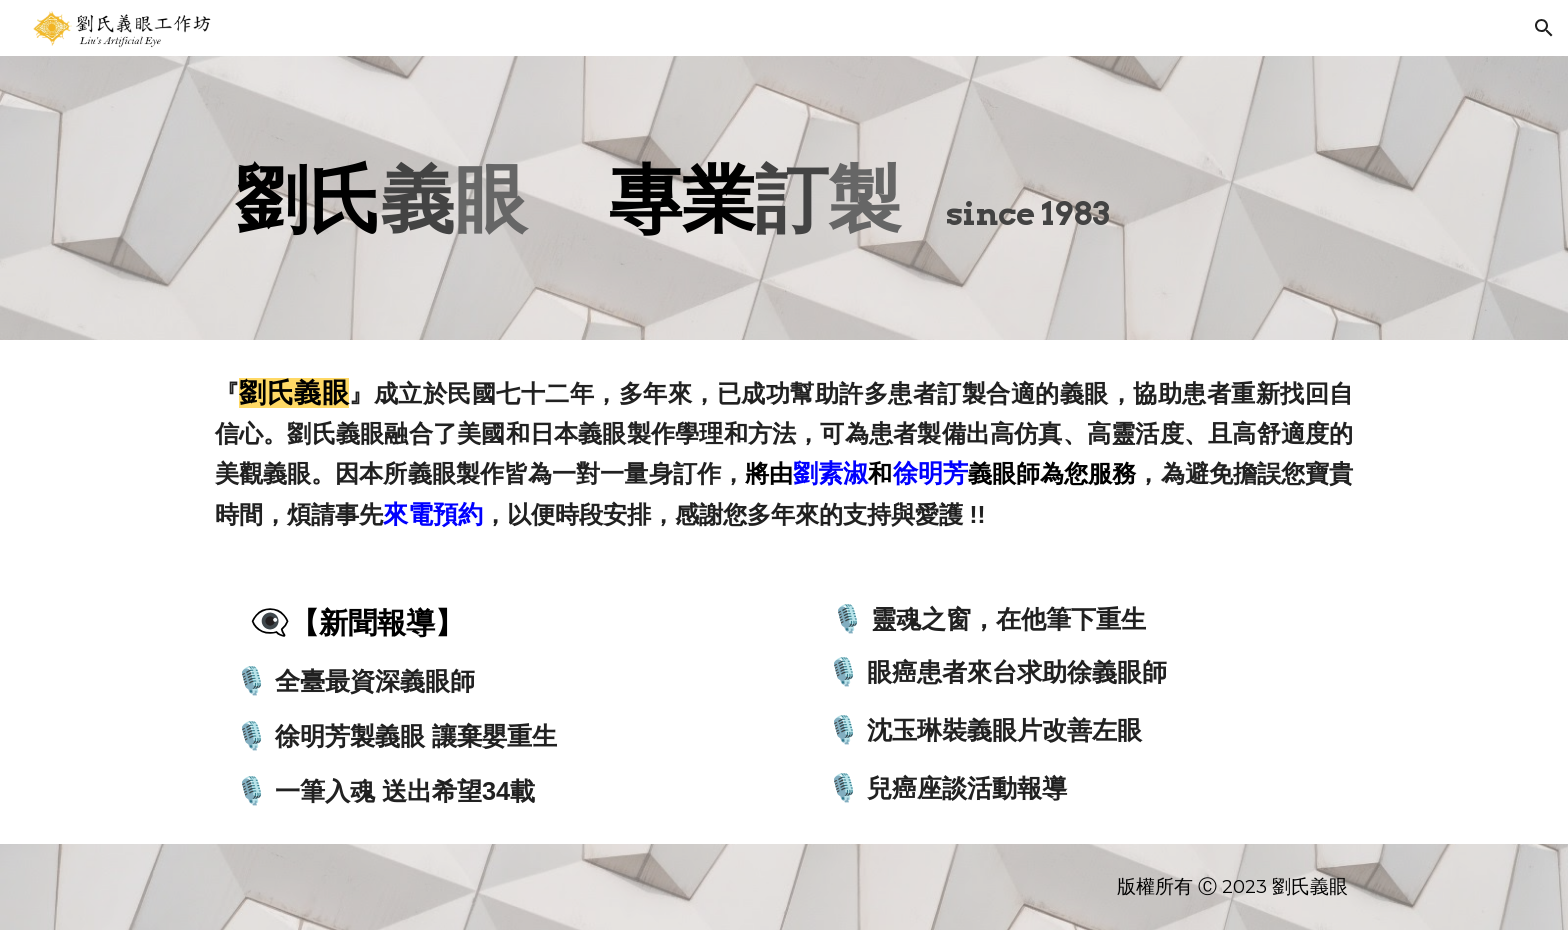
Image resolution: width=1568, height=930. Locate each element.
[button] (1544, 28)
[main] (784, 198)
